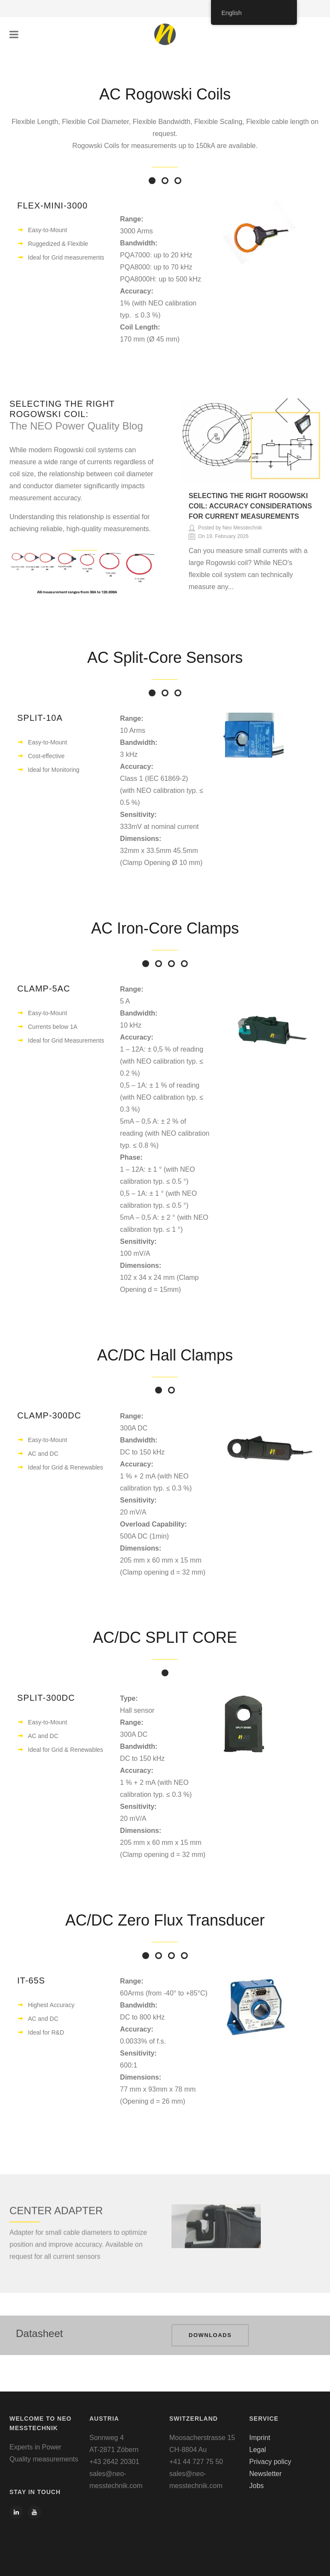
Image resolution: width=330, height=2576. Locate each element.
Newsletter (265, 2473)
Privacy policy (270, 2461)
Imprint (259, 2437)
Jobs (256, 2485)
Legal (257, 2449)
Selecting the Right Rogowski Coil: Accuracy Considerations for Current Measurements (250, 506)
